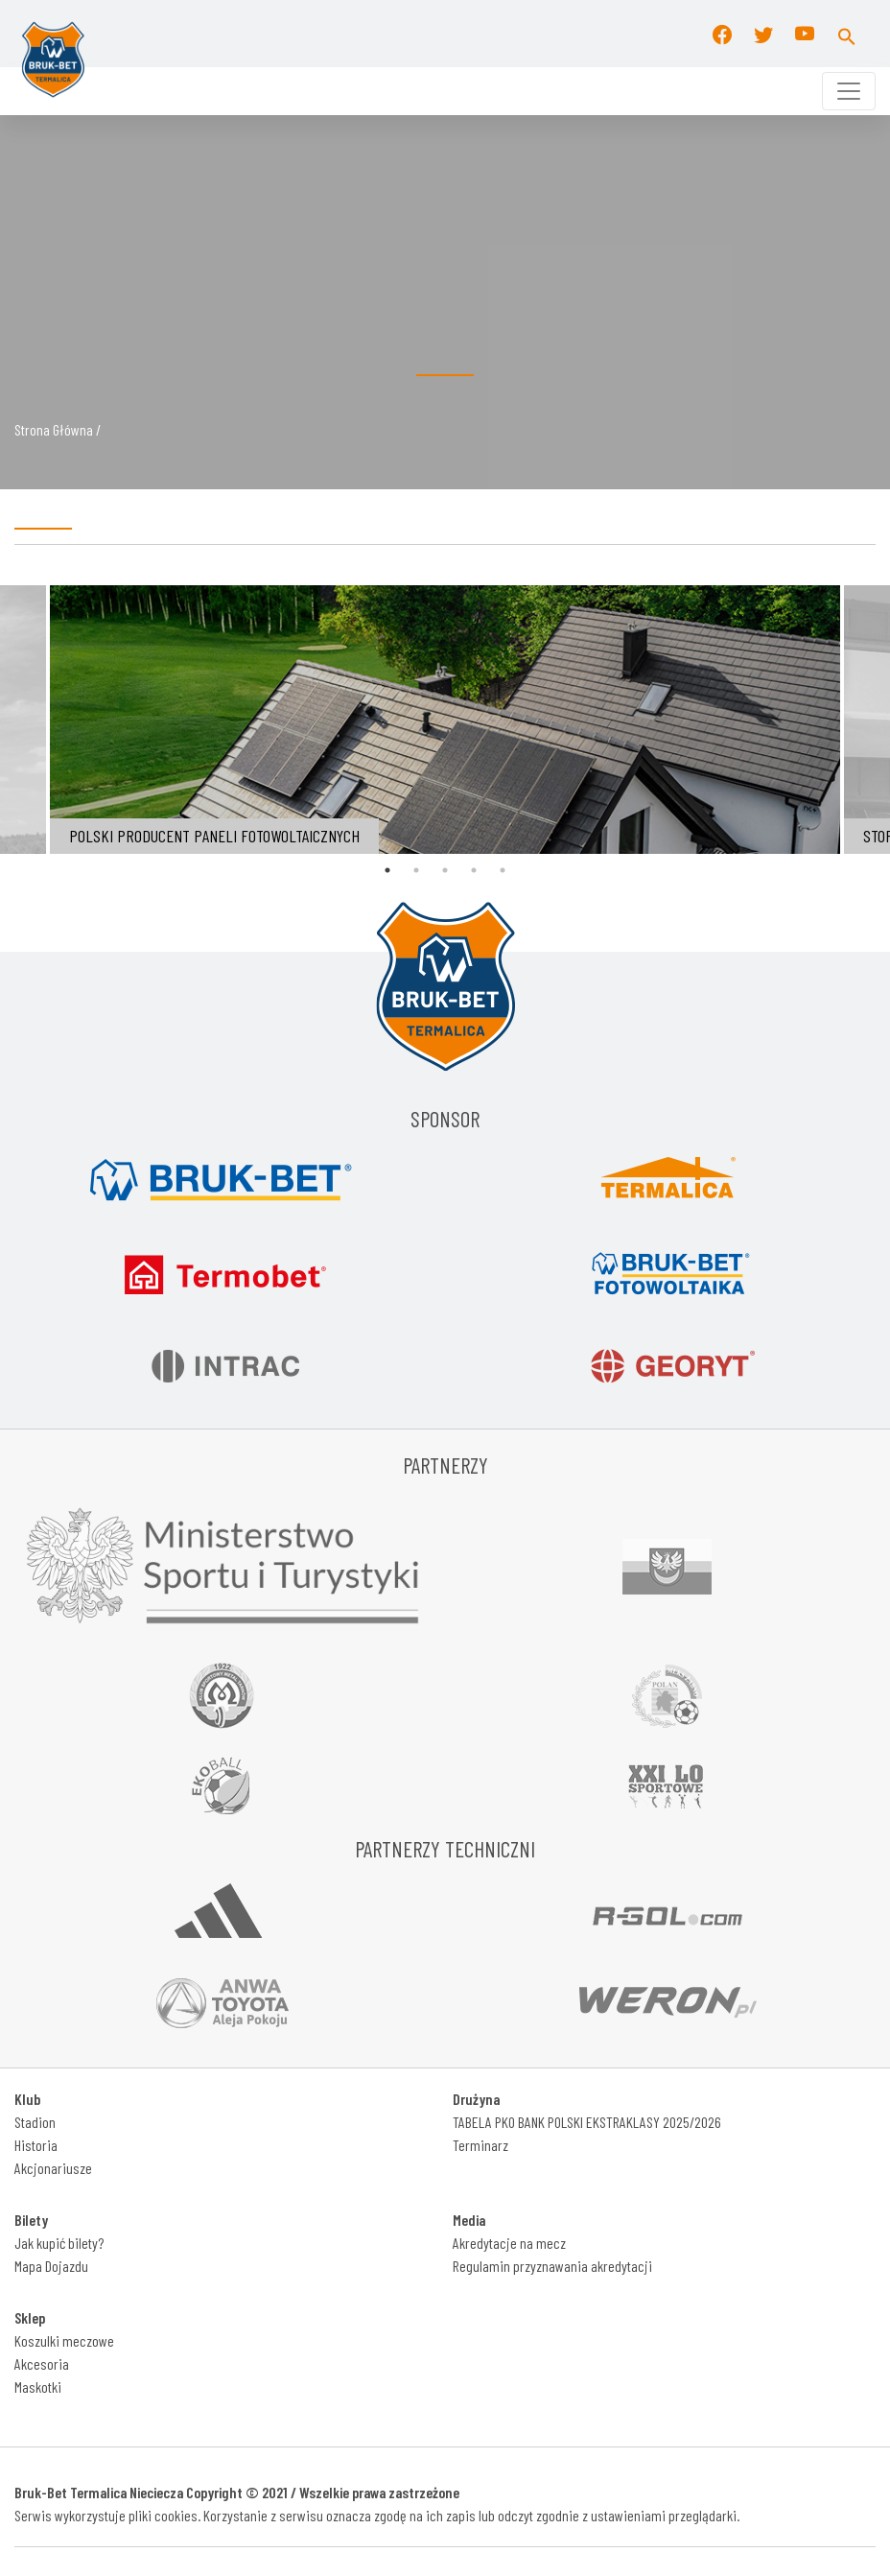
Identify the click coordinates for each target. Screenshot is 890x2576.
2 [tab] (416, 870)
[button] (846, 33)
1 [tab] (387, 870)
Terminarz (480, 2145)
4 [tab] (473, 870)
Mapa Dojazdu (51, 2266)
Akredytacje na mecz (509, 2242)
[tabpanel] (445, 719)
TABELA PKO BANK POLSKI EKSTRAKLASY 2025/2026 (587, 2122)
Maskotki (37, 2386)
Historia (36, 2145)
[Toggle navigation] (849, 91)
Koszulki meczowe (64, 2340)
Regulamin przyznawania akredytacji (552, 2266)
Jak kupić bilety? (59, 2242)
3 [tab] (445, 870)
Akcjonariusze (53, 2168)
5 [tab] (502, 870)
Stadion (35, 2122)
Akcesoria (41, 2363)
